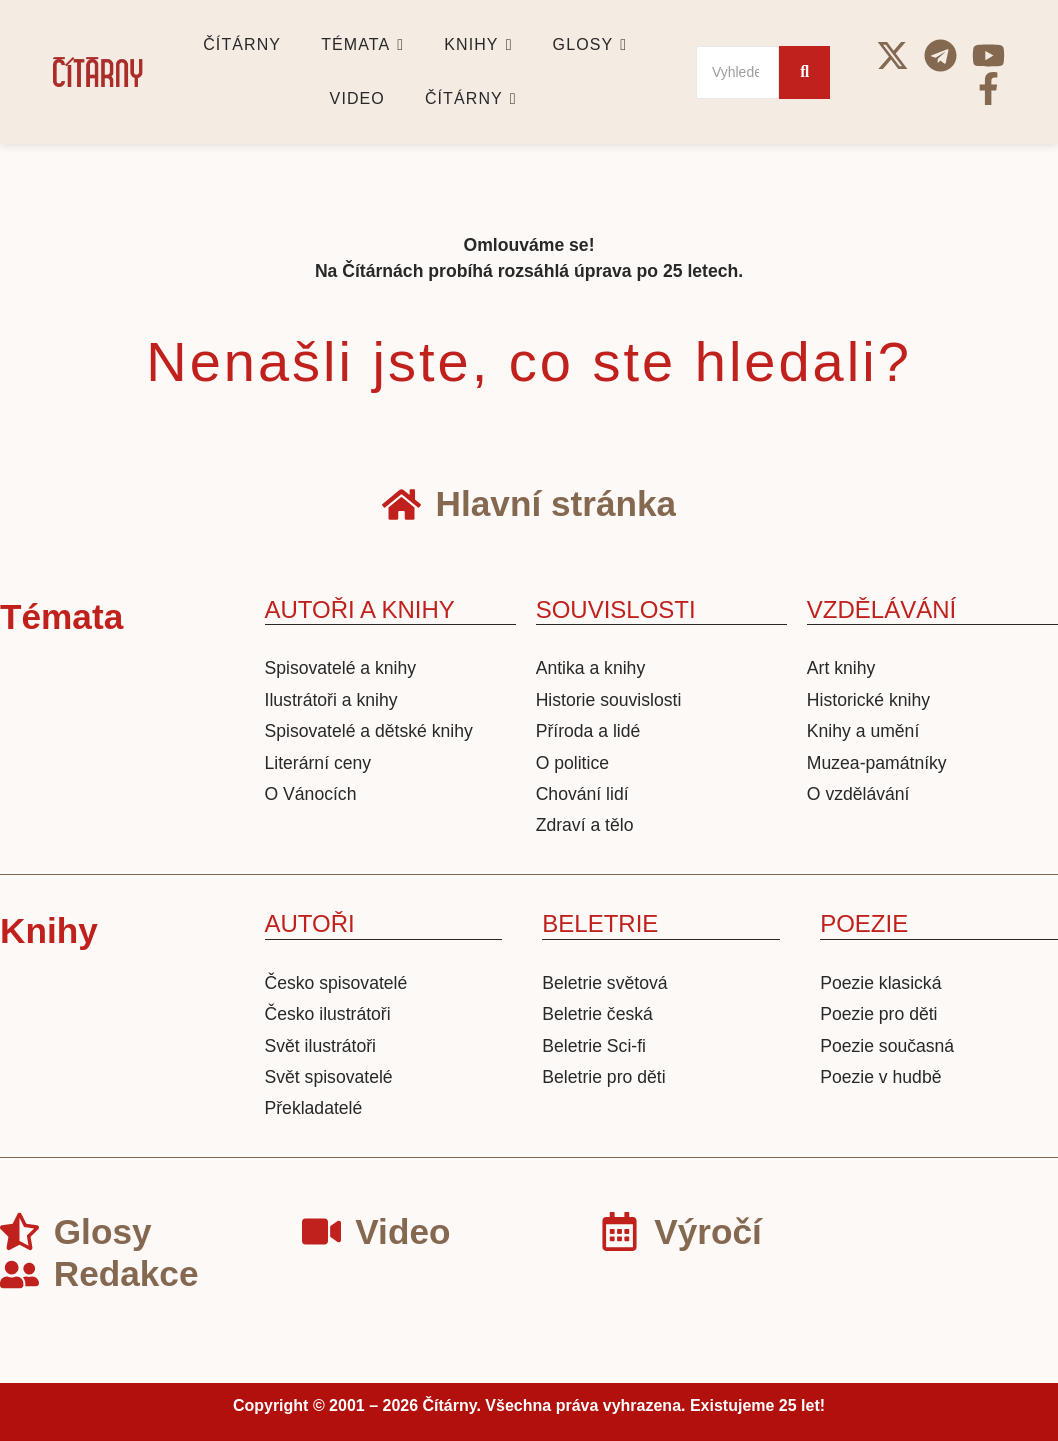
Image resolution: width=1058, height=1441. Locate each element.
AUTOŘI (310, 923)
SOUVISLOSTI (616, 609)
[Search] (737, 72)
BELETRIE (600, 923)
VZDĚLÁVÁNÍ (881, 609)
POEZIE (864, 923)
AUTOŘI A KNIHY (360, 609)
